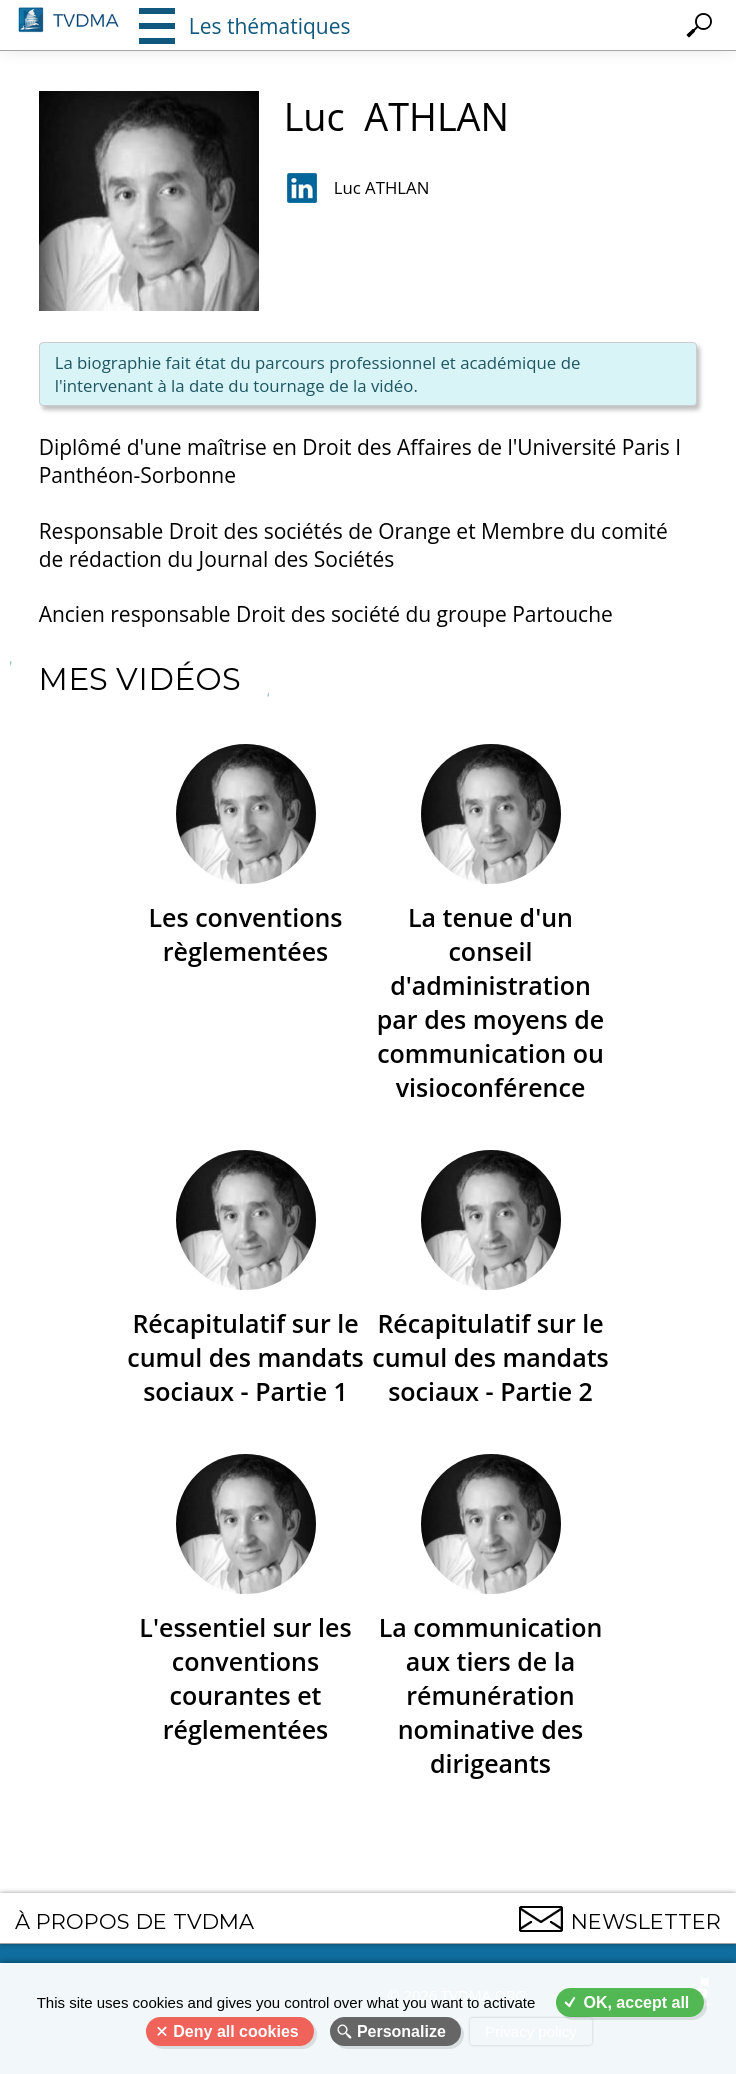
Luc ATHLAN (382, 187)
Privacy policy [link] (531, 2031)
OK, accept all (636, 2002)
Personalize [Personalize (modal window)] (401, 2031)
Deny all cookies (235, 2031)
